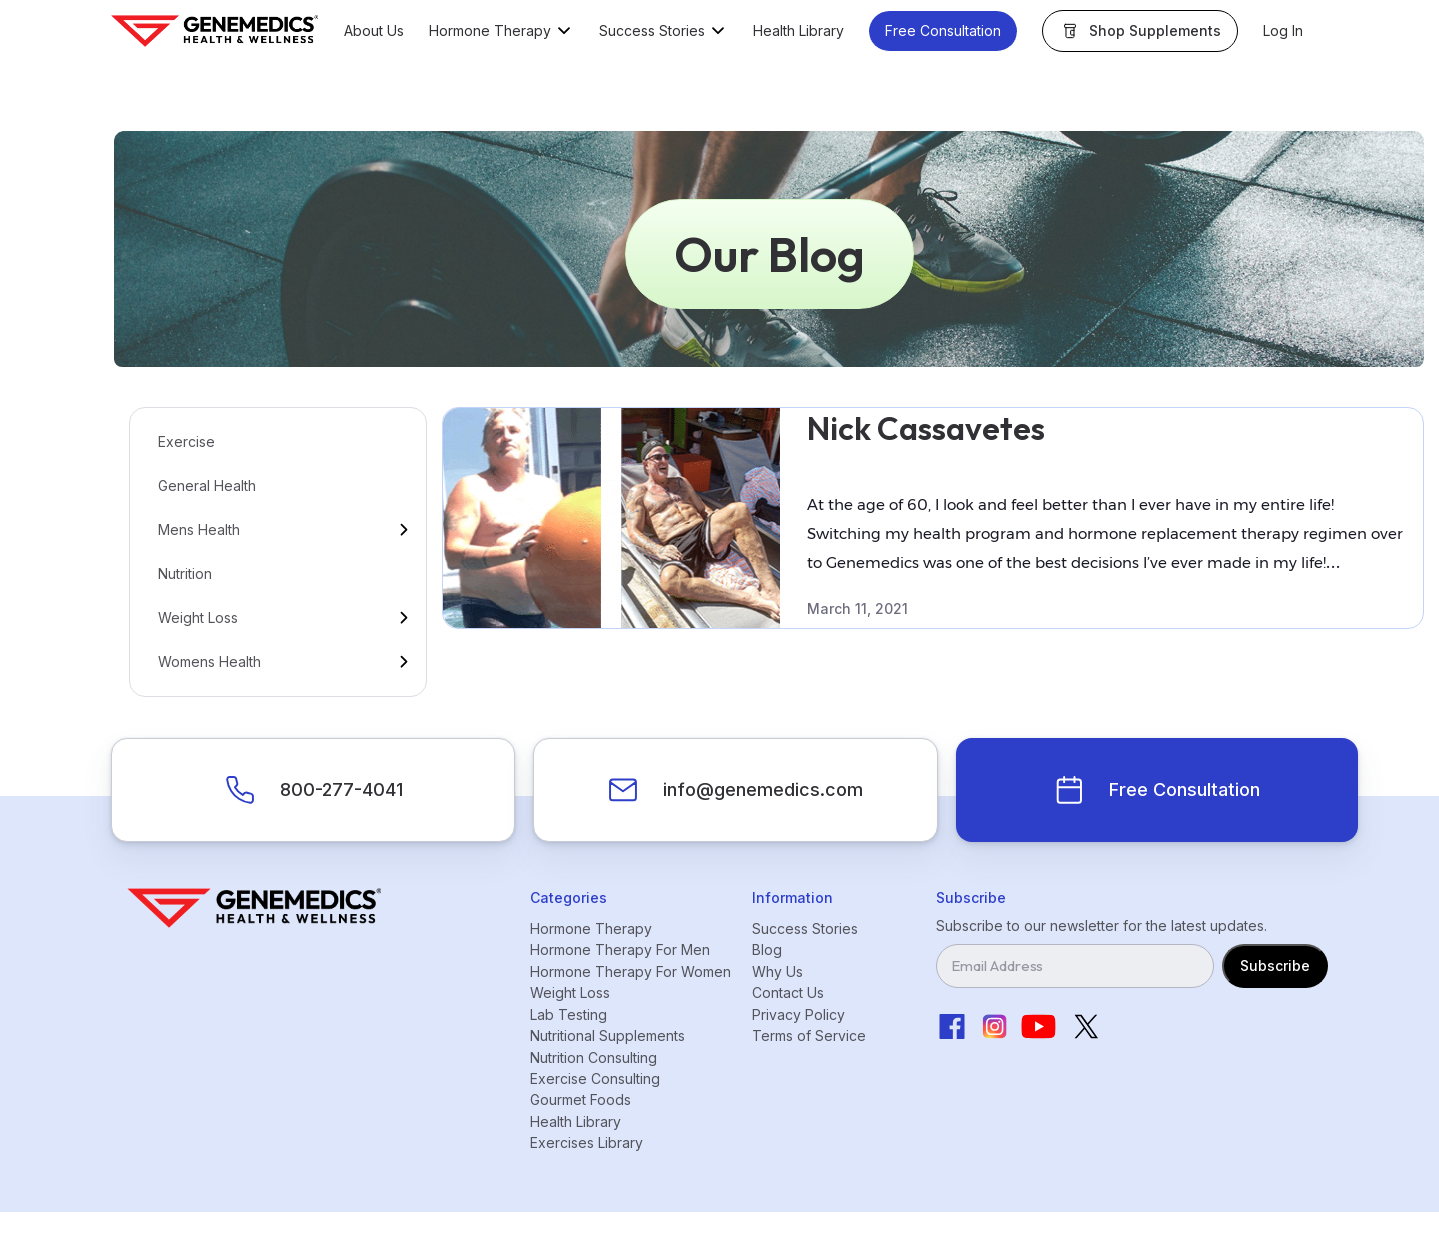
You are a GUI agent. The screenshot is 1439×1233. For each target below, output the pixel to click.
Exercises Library (586, 1142)
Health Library (798, 31)
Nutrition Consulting (593, 1057)
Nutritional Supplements (607, 1035)
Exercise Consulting (595, 1078)
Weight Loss (198, 617)
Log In (1283, 31)
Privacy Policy (798, 1014)
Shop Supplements (1155, 30)
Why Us (777, 971)
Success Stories (805, 928)
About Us (374, 31)
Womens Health (209, 661)
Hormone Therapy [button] (490, 31)
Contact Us (788, 992)
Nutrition (185, 573)
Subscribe (1275, 965)
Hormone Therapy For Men (620, 949)
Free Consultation (943, 30)
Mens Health (199, 529)
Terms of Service (809, 1035)
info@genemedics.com (763, 789)
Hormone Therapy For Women (630, 971)
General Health (207, 485)
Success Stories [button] (652, 31)
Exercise (186, 441)
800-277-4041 (341, 789)
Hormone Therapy (591, 928)
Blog (767, 949)
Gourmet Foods (580, 1099)
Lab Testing (568, 1014)
